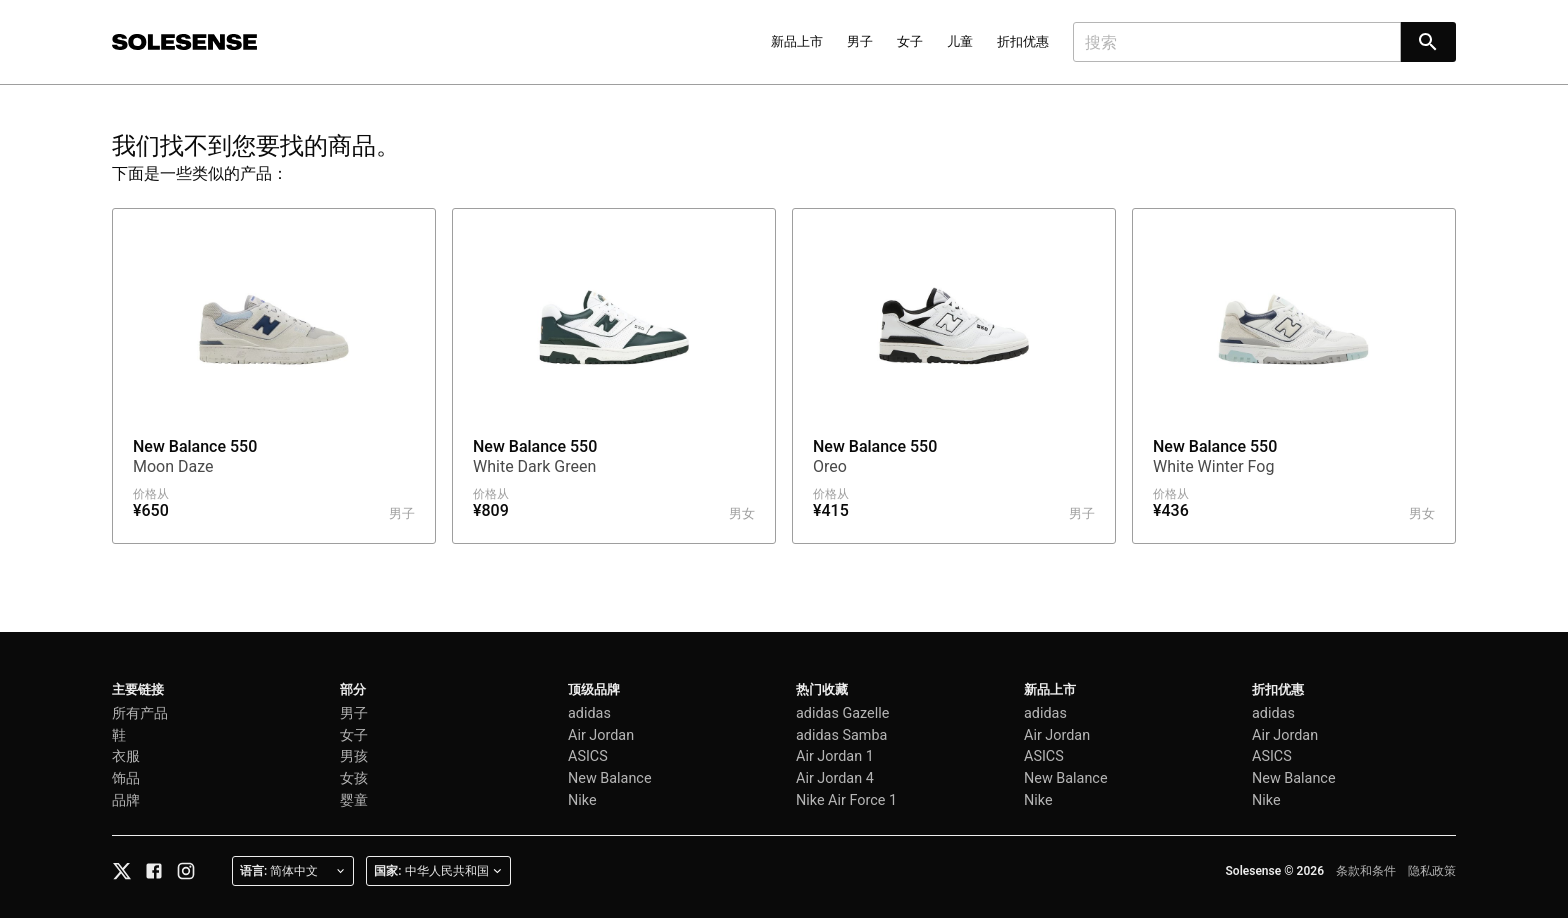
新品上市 (797, 41)
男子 (860, 41)
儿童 (960, 41)
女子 (910, 41)
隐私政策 (1432, 871)
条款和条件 (1366, 871)
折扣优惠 (1023, 41)
